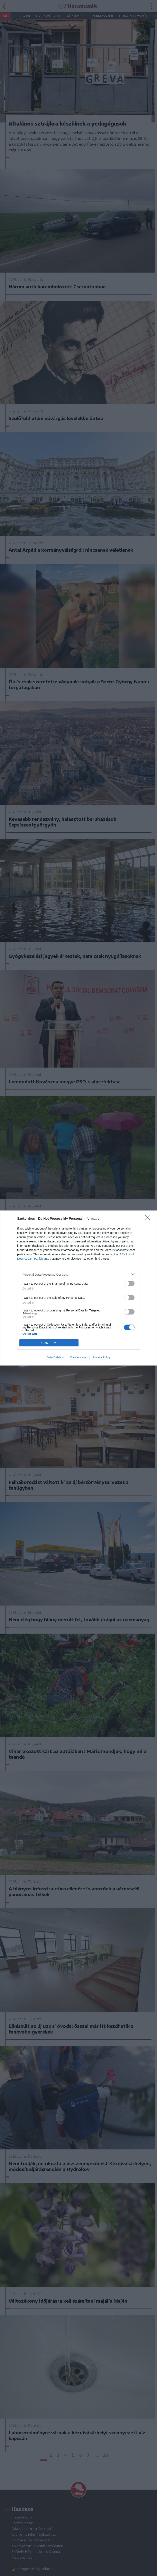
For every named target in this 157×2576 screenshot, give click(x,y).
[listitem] (78, 1274)
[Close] (149, 1219)
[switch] (129, 1283)
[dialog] (78, 1288)
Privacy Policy (101, 1357)
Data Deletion (55, 1357)
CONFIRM (49, 1342)
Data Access (78, 1357)
